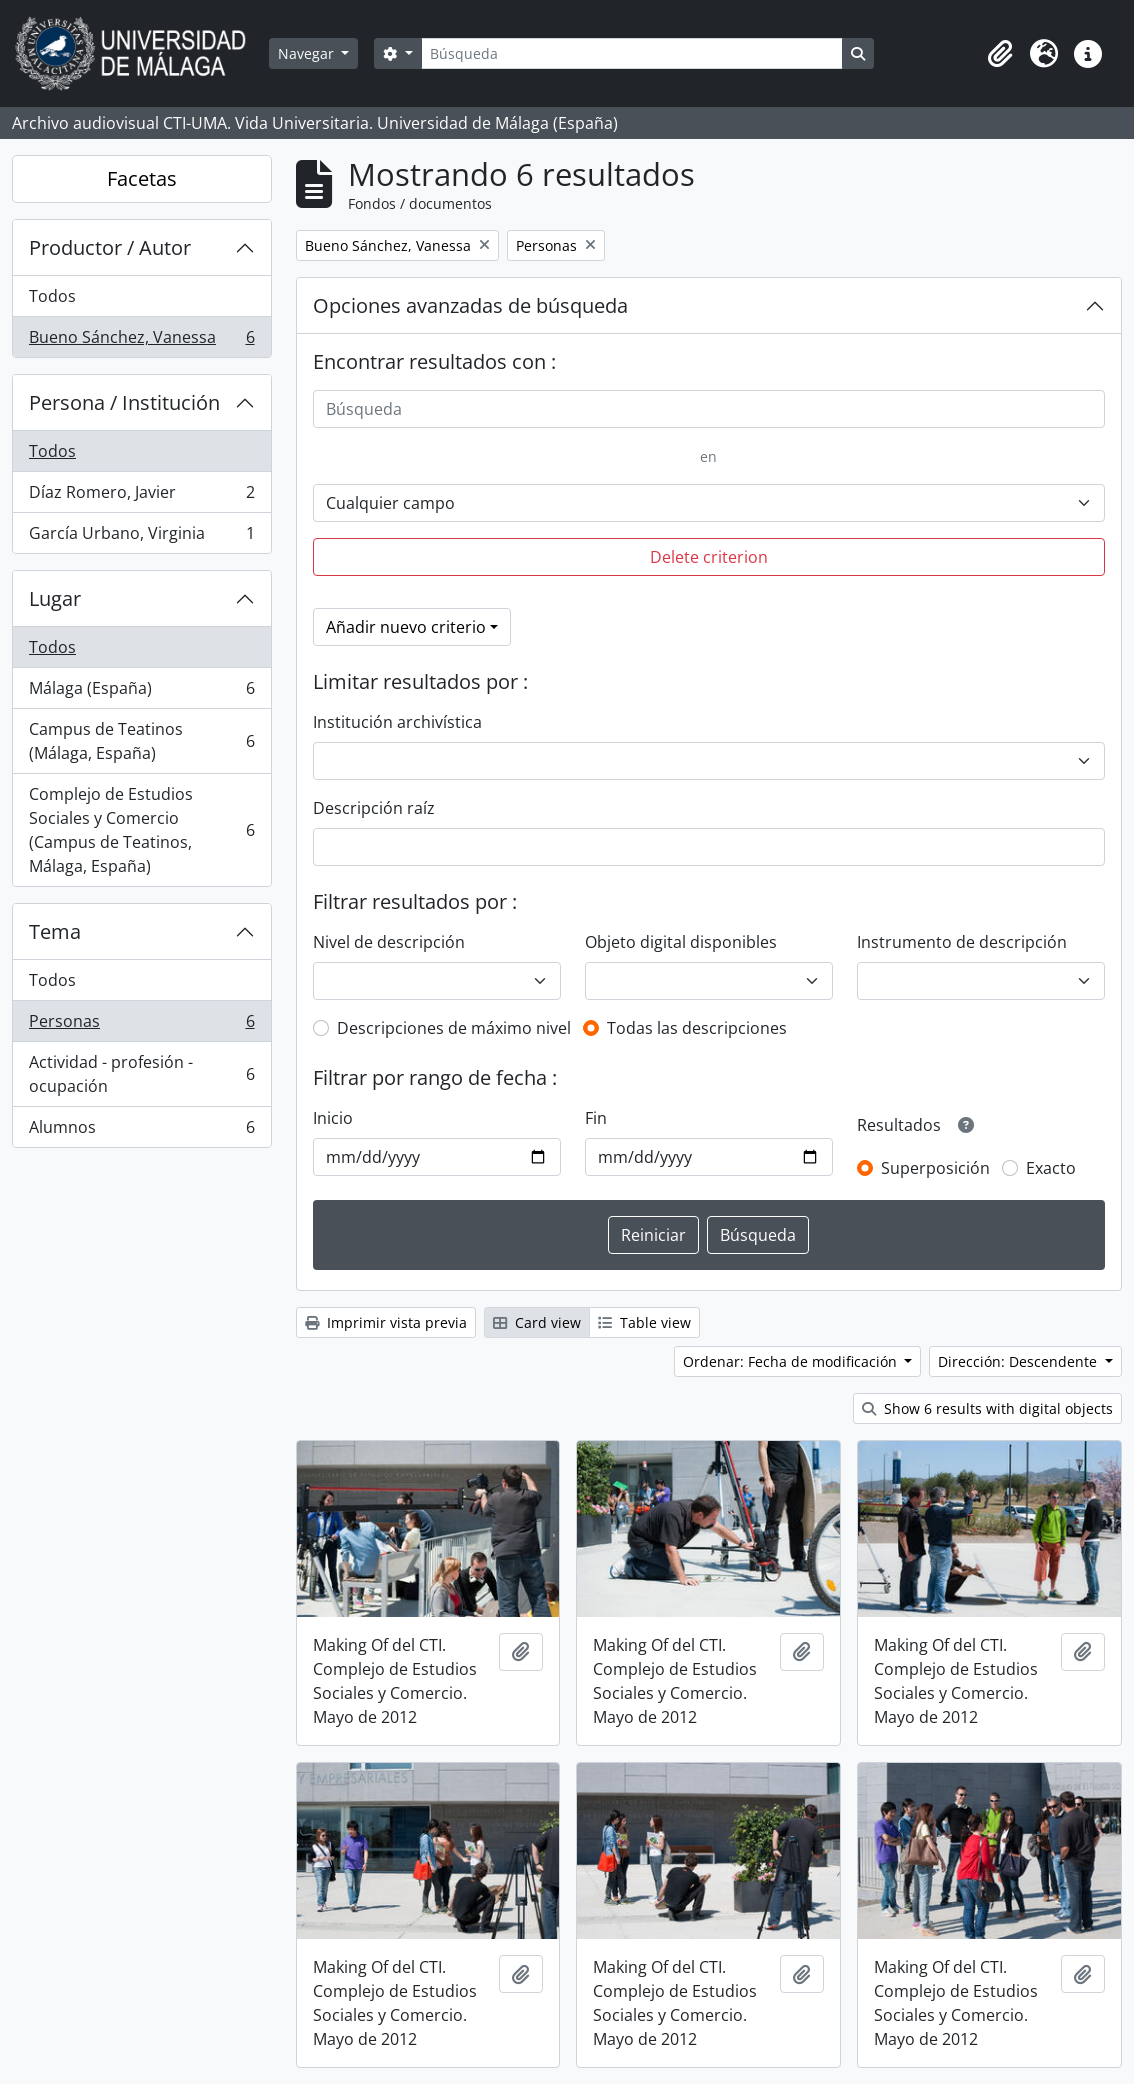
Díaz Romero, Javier (141, 496)
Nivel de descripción (389, 942)
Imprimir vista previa (386, 1322)
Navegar (308, 53)
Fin (596, 1118)
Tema (55, 931)
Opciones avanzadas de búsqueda (470, 305)
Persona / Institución (124, 402)
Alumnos (141, 1131)
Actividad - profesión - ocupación (141, 1074)
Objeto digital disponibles (681, 942)
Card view (537, 1322)
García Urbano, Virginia (141, 537)
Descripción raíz (374, 808)
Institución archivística (397, 722)
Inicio (333, 1118)
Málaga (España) (141, 692)
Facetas (142, 178)
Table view (644, 1322)
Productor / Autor (110, 247)
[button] (1000, 54)
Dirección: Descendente (1019, 1361)
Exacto (1051, 1168)
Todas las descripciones (697, 1028)
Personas (141, 1025)
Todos (52, 296)
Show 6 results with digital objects (987, 1408)
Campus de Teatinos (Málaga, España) (141, 741)
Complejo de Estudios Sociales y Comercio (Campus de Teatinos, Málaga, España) (141, 830)
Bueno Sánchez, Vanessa (141, 341)
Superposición (935, 1168)
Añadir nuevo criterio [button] (406, 627)
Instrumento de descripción (962, 942)
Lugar (55, 598)
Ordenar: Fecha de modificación (792, 1361)
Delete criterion (709, 557)
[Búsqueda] (632, 53)
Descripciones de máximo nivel (454, 1028)
